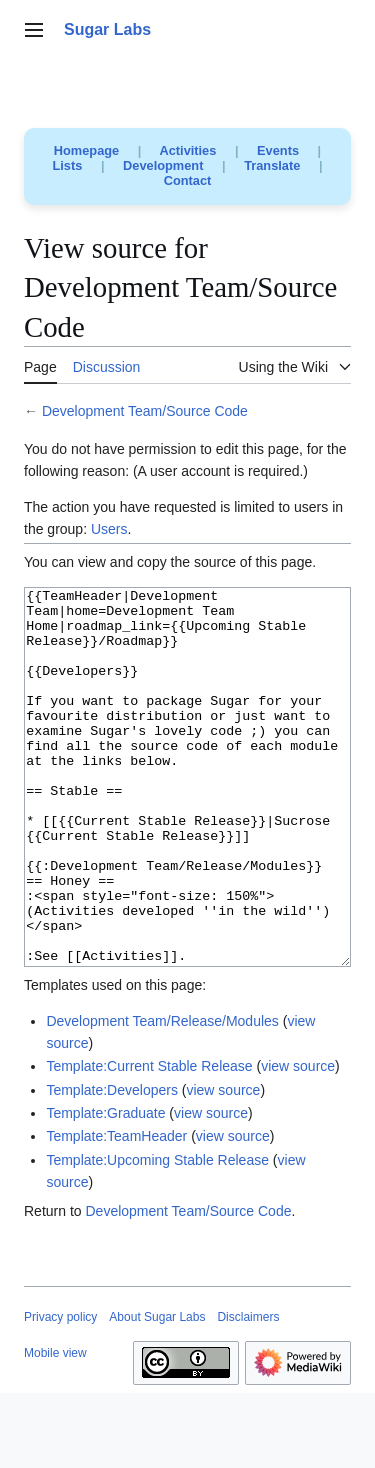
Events (278, 150)
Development (163, 165)
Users (109, 529)
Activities (187, 150)
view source (298, 1141)
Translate (272, 165)
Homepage (86, 150)
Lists (68, 165)
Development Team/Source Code (145, 411)
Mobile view (55, 1428)
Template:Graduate (105, 1188)
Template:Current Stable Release (149, 1141)
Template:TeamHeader (116, 1211)
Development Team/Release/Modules (162, 1096)
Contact (188, 180)
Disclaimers (248, 1392)
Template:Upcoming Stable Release (157, 1235)
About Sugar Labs (157, 1392)
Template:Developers (112, 1165)
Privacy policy (60, 1392)
